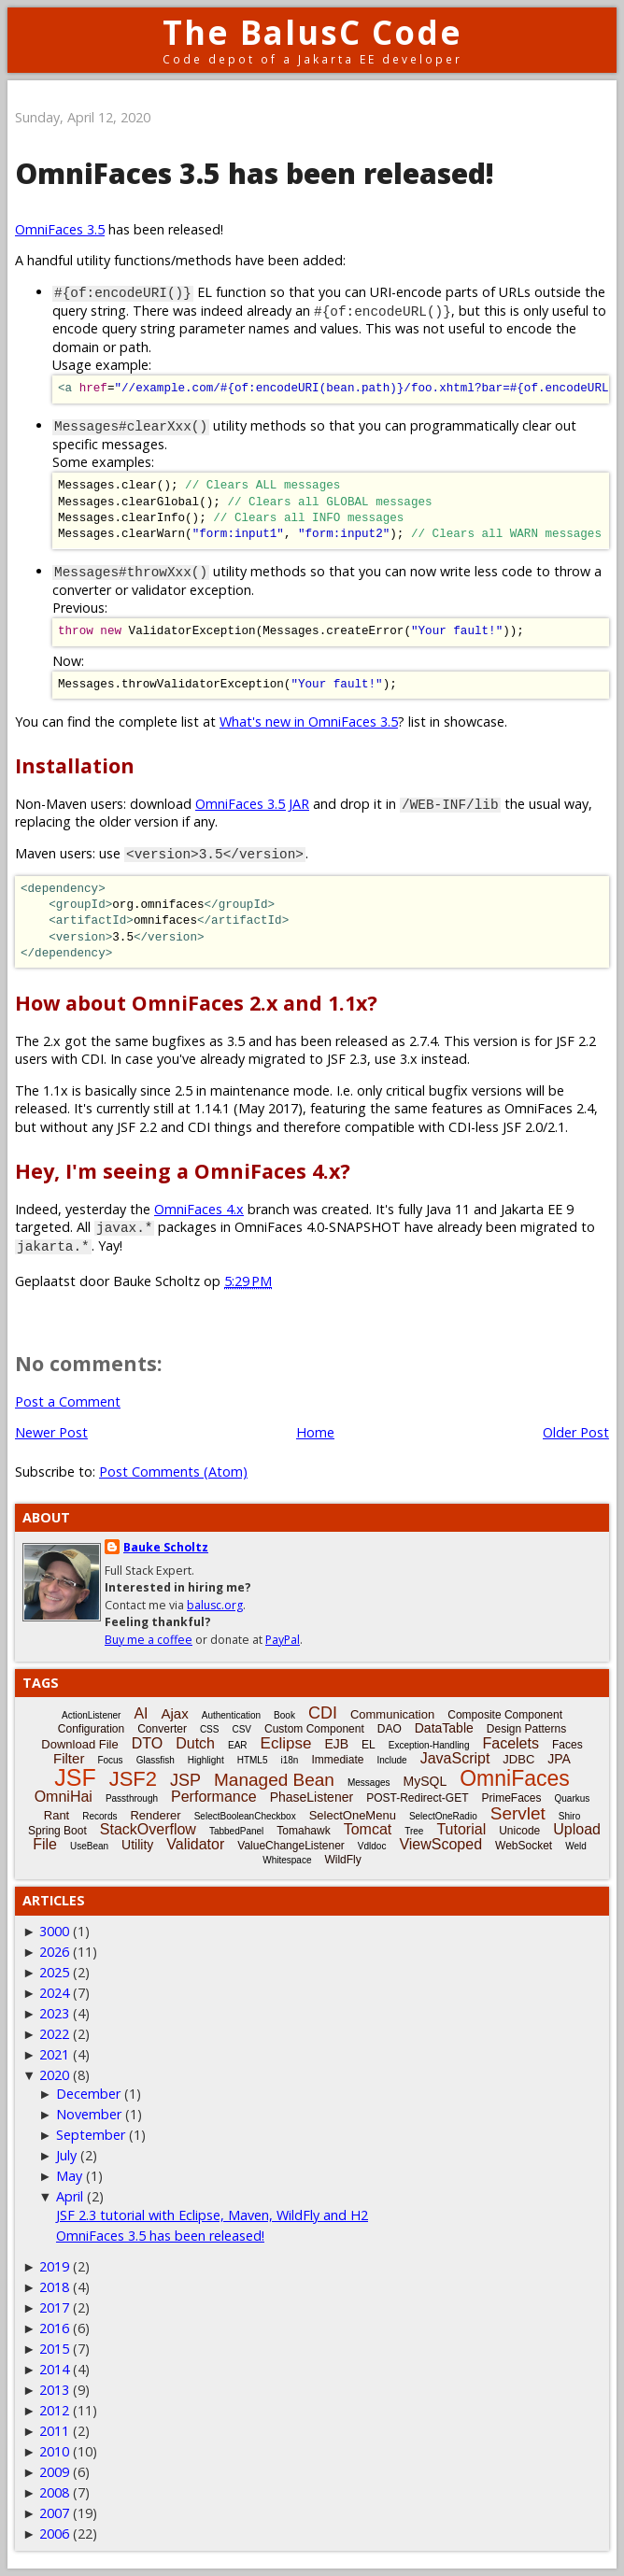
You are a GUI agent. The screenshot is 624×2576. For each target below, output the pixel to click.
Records (99, 1816)
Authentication (231, 1715)
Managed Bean (274, 1780)
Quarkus (572, 1798)
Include (391, 1760)
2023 (54, 2013)
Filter (68, 1758)
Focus (109, 1760)
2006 (54, 2533)
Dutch (195, 1743)
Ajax (175, 1713)
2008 (54, 2492)
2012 (54, 2410)
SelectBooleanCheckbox (245, 1816)
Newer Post (51, 1432)
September (90, 2135)
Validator (195, 1844)
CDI (322, 1713)
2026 (54, 1951)
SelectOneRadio (443, 1816)
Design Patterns (526, 1728)
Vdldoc (372, 1846)
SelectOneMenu (352, 1815)
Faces (567, 1744)
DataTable (444, 1727)
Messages (368, 1782)
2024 (54, 1993)
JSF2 (133, 1778)
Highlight (206, 1760)
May (69, 2176)
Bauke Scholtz (165, 1547)
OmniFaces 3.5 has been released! (160, 2235)
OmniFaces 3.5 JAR (252, 804)
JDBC (518, 1759)
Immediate (337, 1759)
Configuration (91, 1728)
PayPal (282, 1640)
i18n (289, 1760)
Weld (576, 1846)
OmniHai (63, 1797)
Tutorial (461, 1829)
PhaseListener (312, 1797)
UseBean (89, 1846)
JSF (74, 1777)
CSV (241, 1729)
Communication (392, 1714)
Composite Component (504, 1714)
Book (284, 1715)
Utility (137, 1844)
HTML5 (252, 1760)
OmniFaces (515, 1778)
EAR (238, 1745)
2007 (54, 2513)
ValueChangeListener (291, 1845)
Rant (56, 1815)
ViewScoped (440, 1844)
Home (315, 1432)
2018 (54, 2287)
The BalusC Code (312, 32)
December (88, 2093)
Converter (162, 1728)
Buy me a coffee (148, 1640)
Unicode (519, 1830)
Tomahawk (303, 1830)
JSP (185, 1780)
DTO (147, 1743)
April (69, 2196)
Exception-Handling (429, 1745)
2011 (54, 2431)
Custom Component (314, 1728)
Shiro (569, 1816)
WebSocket (523, 1845)
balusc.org (215, 1605)
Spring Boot (57, 1830)
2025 (54, 1972)
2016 (54, 2328)
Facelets (510, 1743)
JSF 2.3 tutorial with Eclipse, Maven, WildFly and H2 (212, 2215)
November (88, 2114)
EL (369, 1744)
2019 (54, 2266)
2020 (54, 2075)
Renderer (155, 1815)
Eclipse (286, 1743)
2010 (54, 2451)
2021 (54, 2054)
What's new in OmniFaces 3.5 (309, 721)
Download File (79, 1744)
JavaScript (455, 1758)
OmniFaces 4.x (199, 1209)
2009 (54, 2472)
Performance (214, 1797)
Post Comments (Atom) (173, 1471)
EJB (336, 1743)
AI (141, 1713)
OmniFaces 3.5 (60, 229)
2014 (54, 2369)
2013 (54, 2390)
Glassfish (155, 1760)
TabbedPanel (236, 1831)
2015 (54, 2348)
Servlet (518, 1813)
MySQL (425, 1781)
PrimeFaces (512, 1798)
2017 (54, 2307)
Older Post (576, 1432)
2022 (54, 2034)
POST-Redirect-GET (417, 1798)
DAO (389, 1728)
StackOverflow (148, 1829)
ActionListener (91, 1715)
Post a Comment (68, 1401)
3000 (54, 1931)
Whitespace (286, 1860)
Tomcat (368, 1829)
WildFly (342, 1859)
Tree (413, 1831)
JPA (559, 1758)
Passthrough (132, 1798)
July (66, 2155)
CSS (210, 1729)
